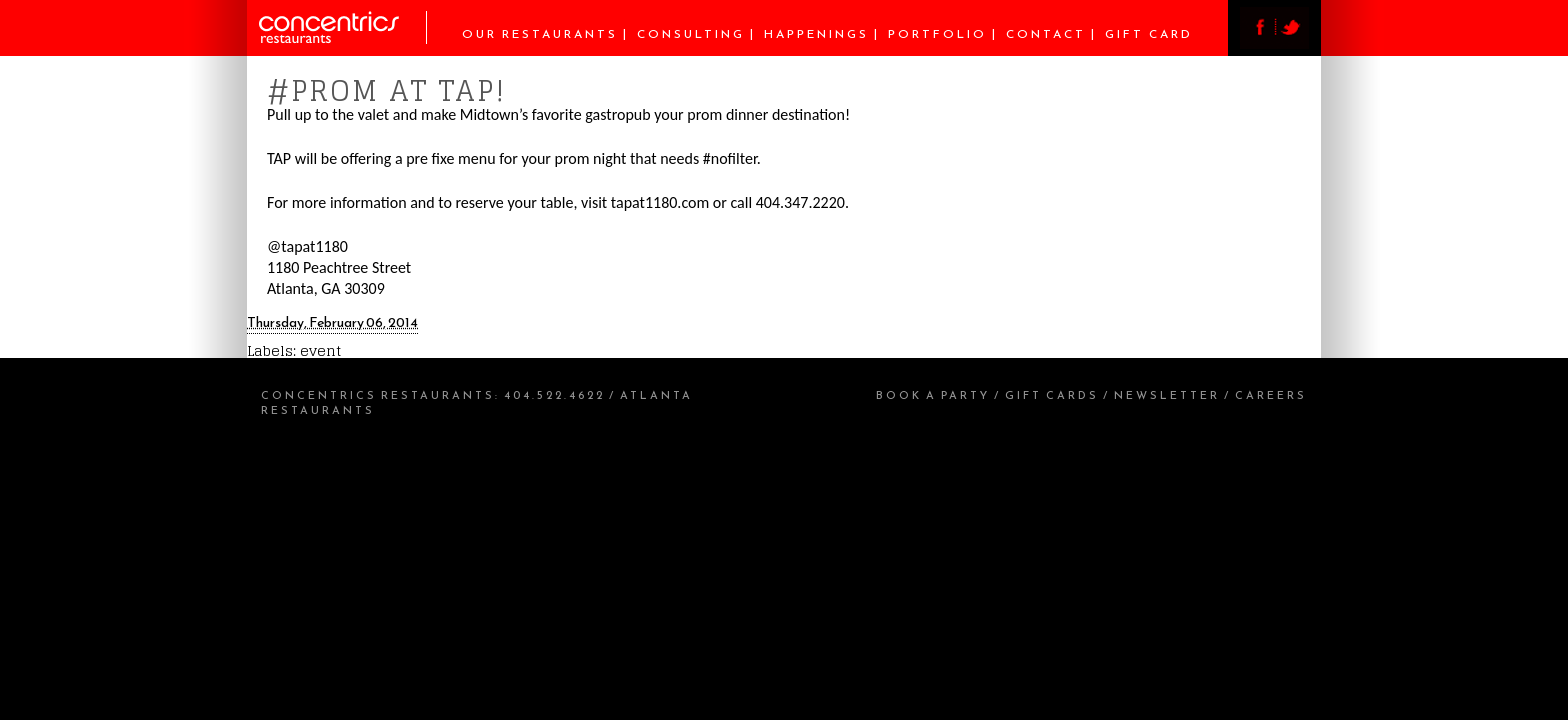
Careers (1271, 395)
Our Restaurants (540, 34)
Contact (1046, 34)
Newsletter (1167, 395)
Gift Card (1149, 34)
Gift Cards (1052, 395)
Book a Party (933, 395)
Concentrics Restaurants (378, 395)
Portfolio (937, 34)
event (320, 350)
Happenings (816, 34)
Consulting (691, 34)
